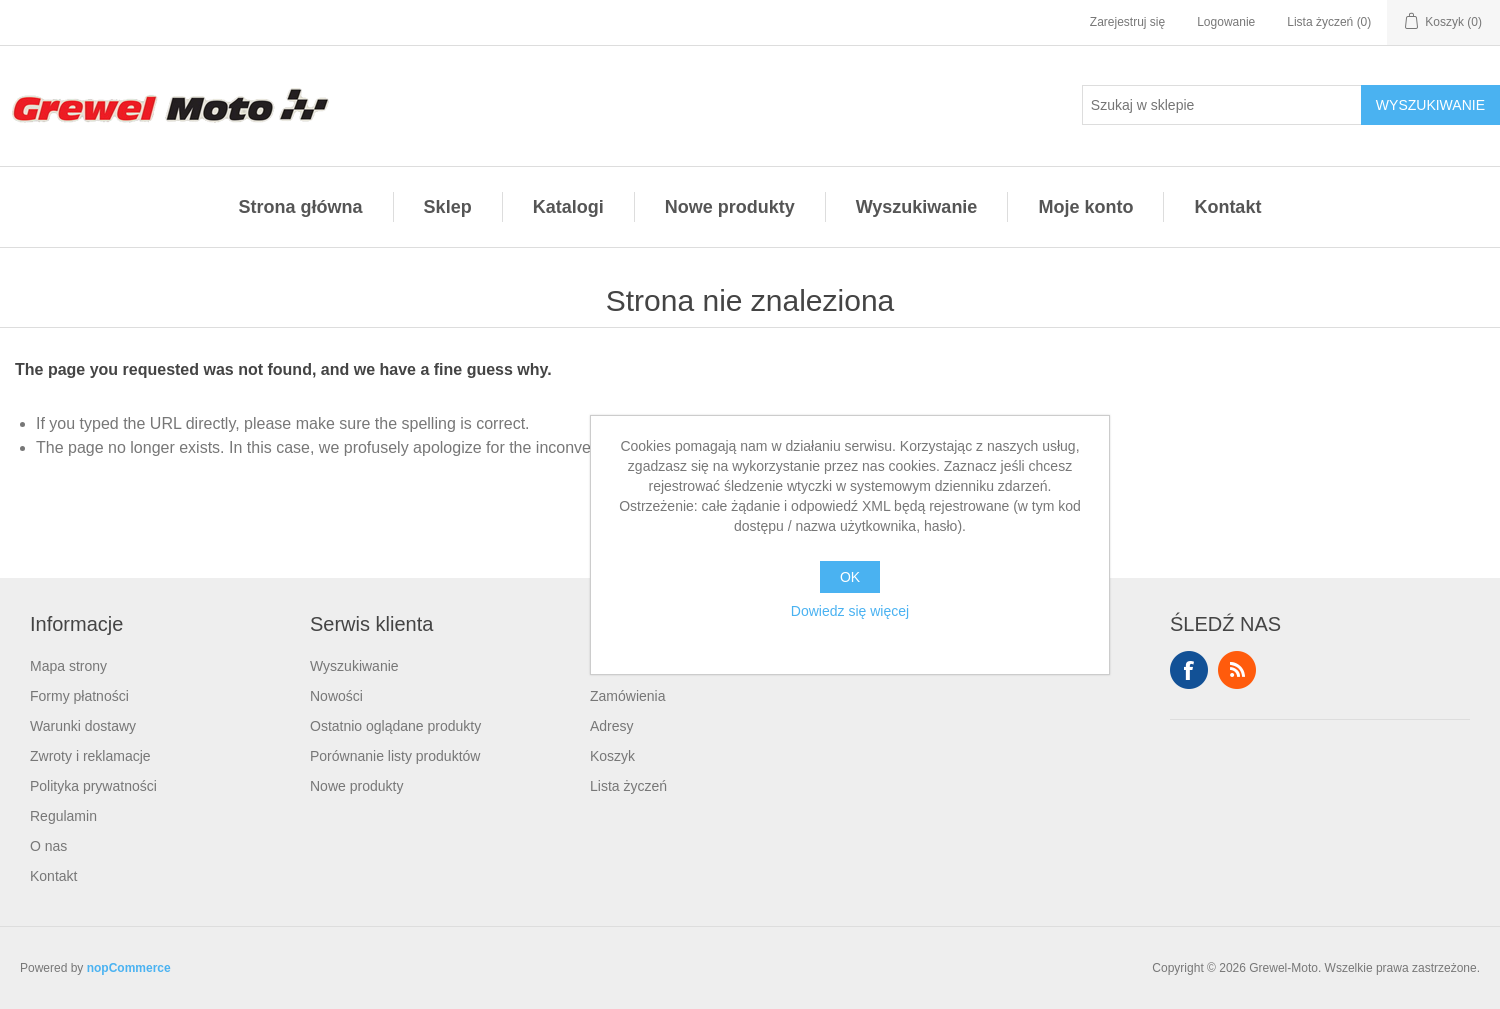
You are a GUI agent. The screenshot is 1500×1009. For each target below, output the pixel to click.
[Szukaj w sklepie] (1222, 105)
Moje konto (1085, 207)
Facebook (1189, 670)
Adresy (612, 726)
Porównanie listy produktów (395, 756)
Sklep (448, 207)
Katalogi (568, 207)
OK (850, 577)
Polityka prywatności (93, 786)
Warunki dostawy (83, 726)
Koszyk (612, 756)
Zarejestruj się (1127, 22)
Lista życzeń (628, 786)
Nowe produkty (730, 207)
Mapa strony (68, 666)
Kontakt (1227, 207)
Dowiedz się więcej (850, 611)
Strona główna (301, 207)
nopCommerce (129, 968)
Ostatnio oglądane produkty (395, 726)
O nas (48, 846)
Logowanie (1226, 22)
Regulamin (63, 816)
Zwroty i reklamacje (90, 756)
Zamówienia (627, 696)
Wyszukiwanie (917, 207)
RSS (1237, 670)
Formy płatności (79, 696)
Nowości (336, 696)
